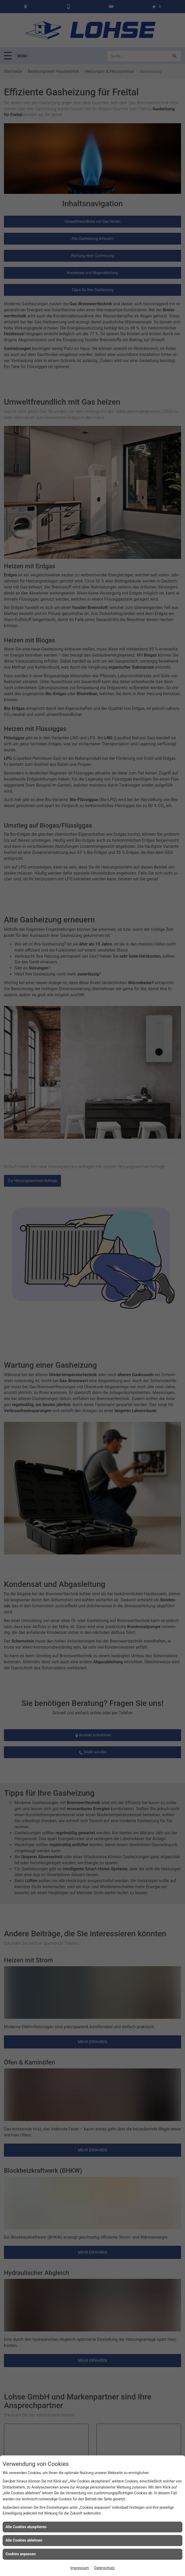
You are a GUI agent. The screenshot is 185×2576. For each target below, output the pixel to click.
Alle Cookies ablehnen (24, 2540)
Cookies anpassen (21, 2554)
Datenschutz (104, 2568)
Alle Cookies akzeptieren (26, 2527)
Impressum (79, 2568)
